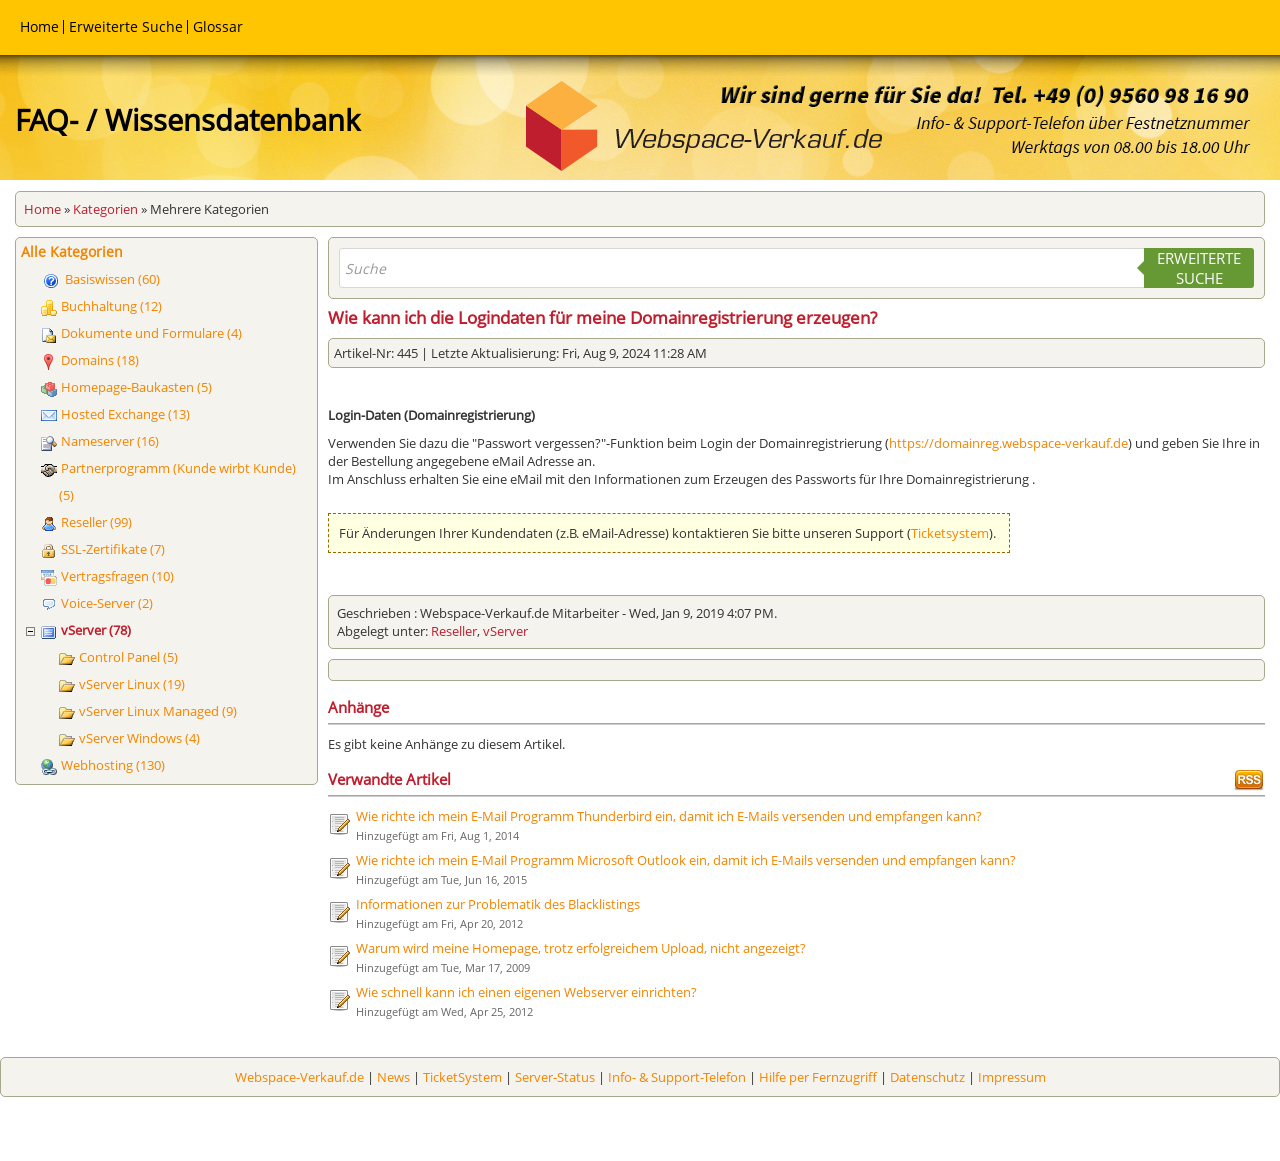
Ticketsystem (950, 533)
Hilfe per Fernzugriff (818, 1077)
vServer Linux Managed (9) (158, 711)
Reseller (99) (96, 522)
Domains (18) (100, 360)
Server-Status (555, 1077)
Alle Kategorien (72, 251)
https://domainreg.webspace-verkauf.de (1008, 443)
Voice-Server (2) (107, 603)
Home (39, 26)
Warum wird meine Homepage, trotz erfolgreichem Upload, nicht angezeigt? (581, 948)
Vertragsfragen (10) (117, 576)
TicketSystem (462, 1077)
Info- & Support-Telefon (677, 1077)
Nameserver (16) (110, 441)
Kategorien (105, 209)
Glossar (218, 26)
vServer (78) (96, 630)
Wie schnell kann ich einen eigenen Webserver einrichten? (526, 992)
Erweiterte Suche (126, 26)
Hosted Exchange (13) (125, 414)
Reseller (454, 631)
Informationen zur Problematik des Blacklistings (498, 904)
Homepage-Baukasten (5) (136, 387)
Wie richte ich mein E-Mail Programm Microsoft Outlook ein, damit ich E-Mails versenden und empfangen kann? (686, 860)
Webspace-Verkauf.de (299, 1077)
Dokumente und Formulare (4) (151, 333)
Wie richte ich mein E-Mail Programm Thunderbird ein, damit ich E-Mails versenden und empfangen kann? (669, 816)
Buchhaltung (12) (111, 306)
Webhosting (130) (113, 765)
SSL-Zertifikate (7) (113, 549)
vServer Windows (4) (139, 738)
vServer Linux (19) (132, 684)
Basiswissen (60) (112, 279)
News (393, 1077)
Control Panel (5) (128, 657)
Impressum (1012, 1077)
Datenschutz (927, 1077)
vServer (505, 631)
